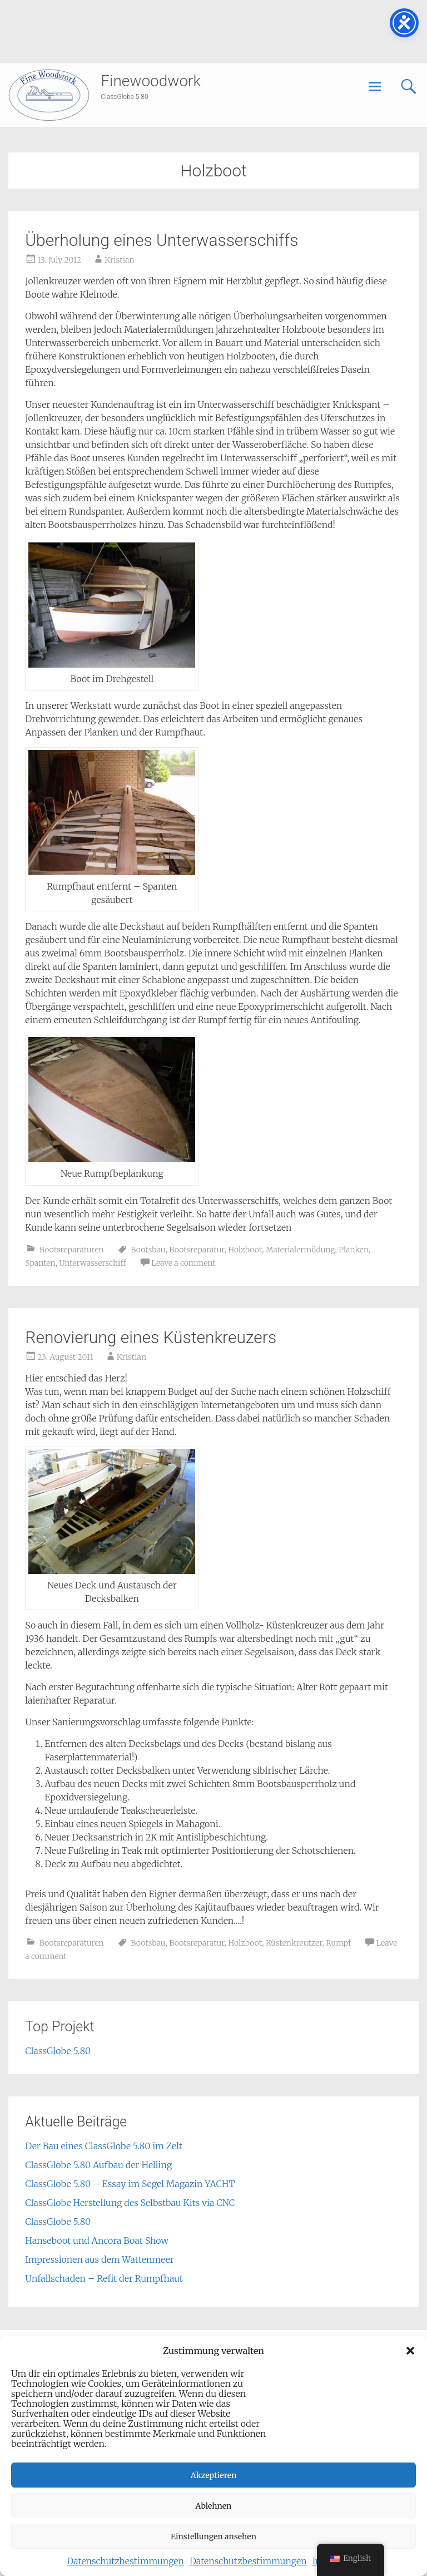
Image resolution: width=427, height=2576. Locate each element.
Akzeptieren (214, 2475)
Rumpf (338, 1943)
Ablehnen (214, 2506)
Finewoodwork (151, 81)
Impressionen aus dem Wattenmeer (99, 2259)
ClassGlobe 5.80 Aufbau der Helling (98, 2164)
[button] (410, 2350)
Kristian (119, 260)
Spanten (40, 1263)
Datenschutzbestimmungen (125, 2561)
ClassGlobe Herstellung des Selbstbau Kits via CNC (130, 2202)
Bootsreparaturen (71, 1250)
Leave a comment (183, 1263)
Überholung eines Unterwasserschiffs (161, 240)
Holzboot (245, 1250)
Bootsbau (148, 1250)
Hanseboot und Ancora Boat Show (96, 2240)
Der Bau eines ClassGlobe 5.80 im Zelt (103, 2145)
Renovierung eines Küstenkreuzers (150, 1337)
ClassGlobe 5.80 (58, 2050)
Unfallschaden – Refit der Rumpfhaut (104, 2278)
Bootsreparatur (196, 1250)
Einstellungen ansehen (213, 2536)
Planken (354, 1250)
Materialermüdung (300, 1250)
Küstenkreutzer (294, 1943)
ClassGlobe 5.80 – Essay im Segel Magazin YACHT (130, 2183)
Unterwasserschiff (92, 1263)
